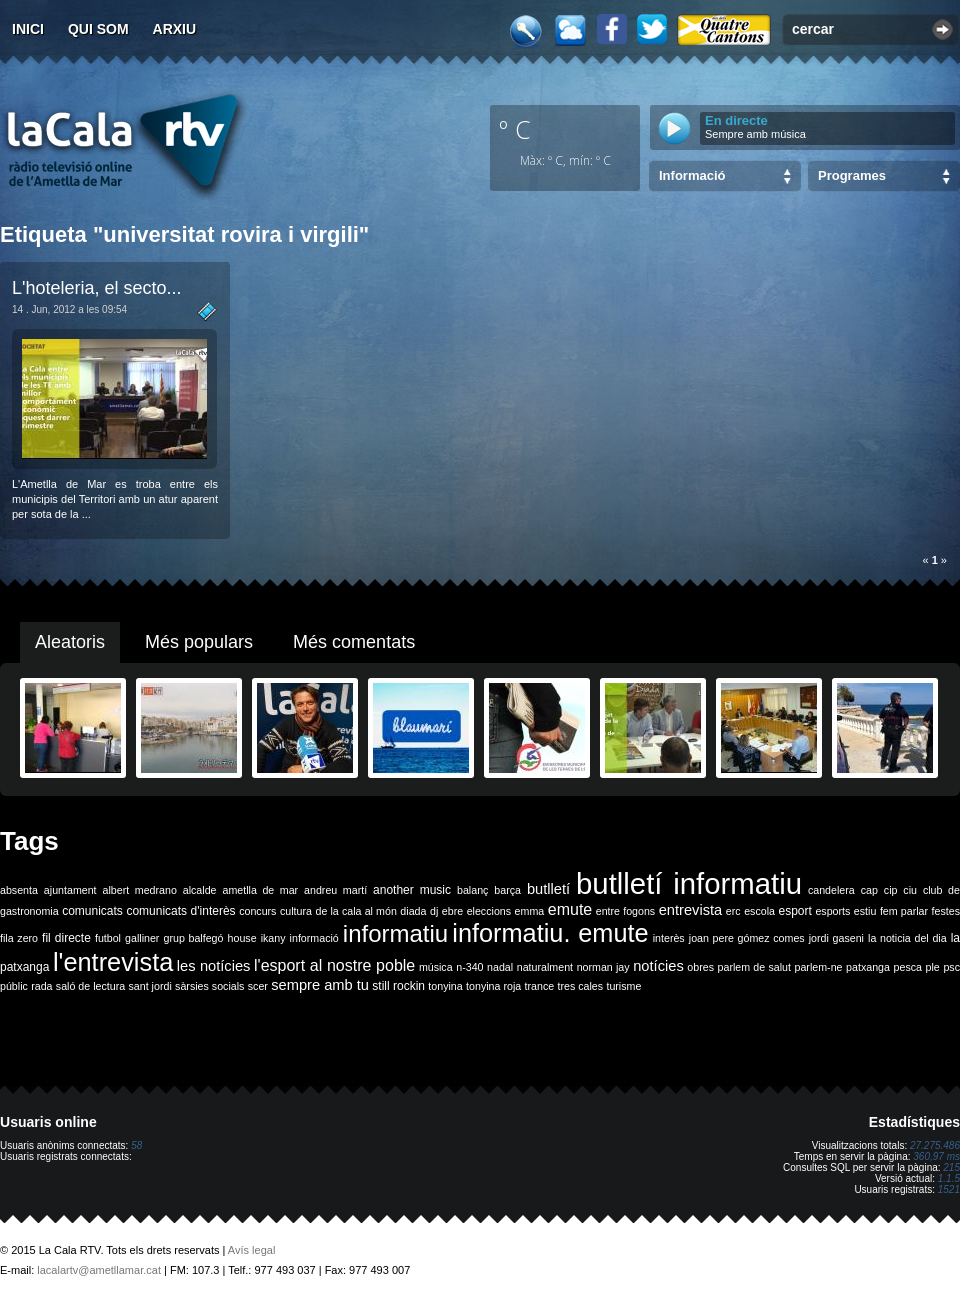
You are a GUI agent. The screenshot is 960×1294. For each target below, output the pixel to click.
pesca (908, 967)
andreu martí (335, 890)
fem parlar (904, 911)
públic (14, 986)
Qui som (98, 29)
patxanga (868, 967)
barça (507, 890)
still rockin (398, 986)
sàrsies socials (209, 986)
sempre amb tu (320, 985)
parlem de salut (754, 967)
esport (794, 911)
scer (258, 986)
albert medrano (140, 890)
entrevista (691, 910)
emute (570, 909)
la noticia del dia (907, 938)
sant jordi (150, 986)
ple (933, 967)
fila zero (19, 938)
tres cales (580, 986)
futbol (108, 938)
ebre (452, 911)
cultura (296, 911)
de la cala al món (356, 911)
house (242, 938)
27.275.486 (935, 1145)
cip (891, 890)
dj (434, 911)
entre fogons (625, 911)
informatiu (395, 933)
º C (515, 129)
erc (733, 911)
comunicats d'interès (180, 911)
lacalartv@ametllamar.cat (99, 1270)
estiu (865, 911)
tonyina (445, 986)
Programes (852, 175)
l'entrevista (113, 962)
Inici (28, 29)
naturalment (545, 967)
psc (951, 967)
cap (869, 890)
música (436, 967)
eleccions (489, 911)
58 (136, 1145)
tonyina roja (493, 986)
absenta (19, 890)
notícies (658, 966)
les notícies (214, 966)
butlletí (548, 889)
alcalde (200, 890)
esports (832, 911)
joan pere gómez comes (747, 938)
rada (41, 986)
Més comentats (354, 642)
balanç (472, 890)
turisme (623, 986)
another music (412, 890)
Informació (692, 175)
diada (413, 911)
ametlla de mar (260, 890)
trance (540, 986)
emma (530, 911)
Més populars (199, 642)
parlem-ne (819, 967)
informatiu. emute (550, 933)
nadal (500, 967)
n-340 (469, 967)
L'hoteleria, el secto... (97, 288)
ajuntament (70, 890)
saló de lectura (90, 986)
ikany (273, 938)
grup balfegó (193, 938)
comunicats (92, 911)
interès (669, 938)
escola (759, 911)
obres (700, 967)
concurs (257, 911)
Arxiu (175, 29)
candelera (831, 890)
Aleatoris (70, 642)
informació (314, 938)
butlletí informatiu (689, 883)
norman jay (603, 967)
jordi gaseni (836, 938)
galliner (142, 938)
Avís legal (252, 1250)
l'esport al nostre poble (334, 965)
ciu (910, 890)
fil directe (66, 938)
